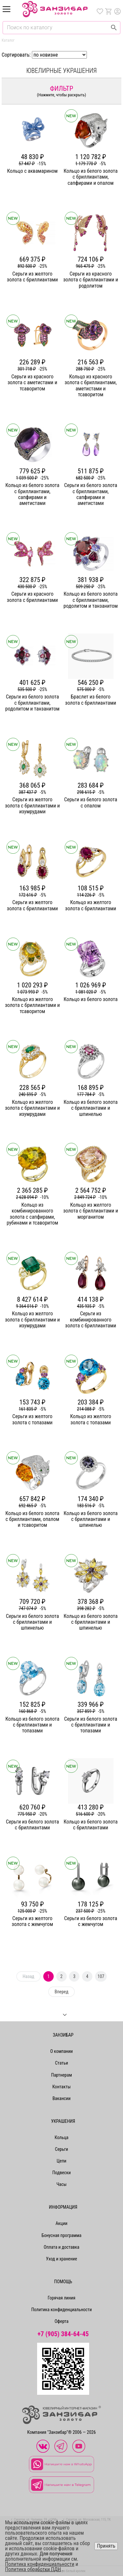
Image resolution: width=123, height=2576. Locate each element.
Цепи (61, 2160)
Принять (106, 2546)
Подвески (61, 2172)
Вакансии (61, 2098)
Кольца (61, 2137)
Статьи (61, 2063)
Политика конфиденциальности (61, 2309)
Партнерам (61, 2075)
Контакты (61, 2086)
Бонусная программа (62, 2235)
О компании (61, 2051)
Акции (61, 2223)
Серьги (61, 2149)
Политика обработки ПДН (33, 2569)
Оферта (62, 2321)
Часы (61, 2184)
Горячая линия (61, 2297)
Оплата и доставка (61, 2247)
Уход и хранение (61, 2258)
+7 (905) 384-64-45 (63, 2334)
